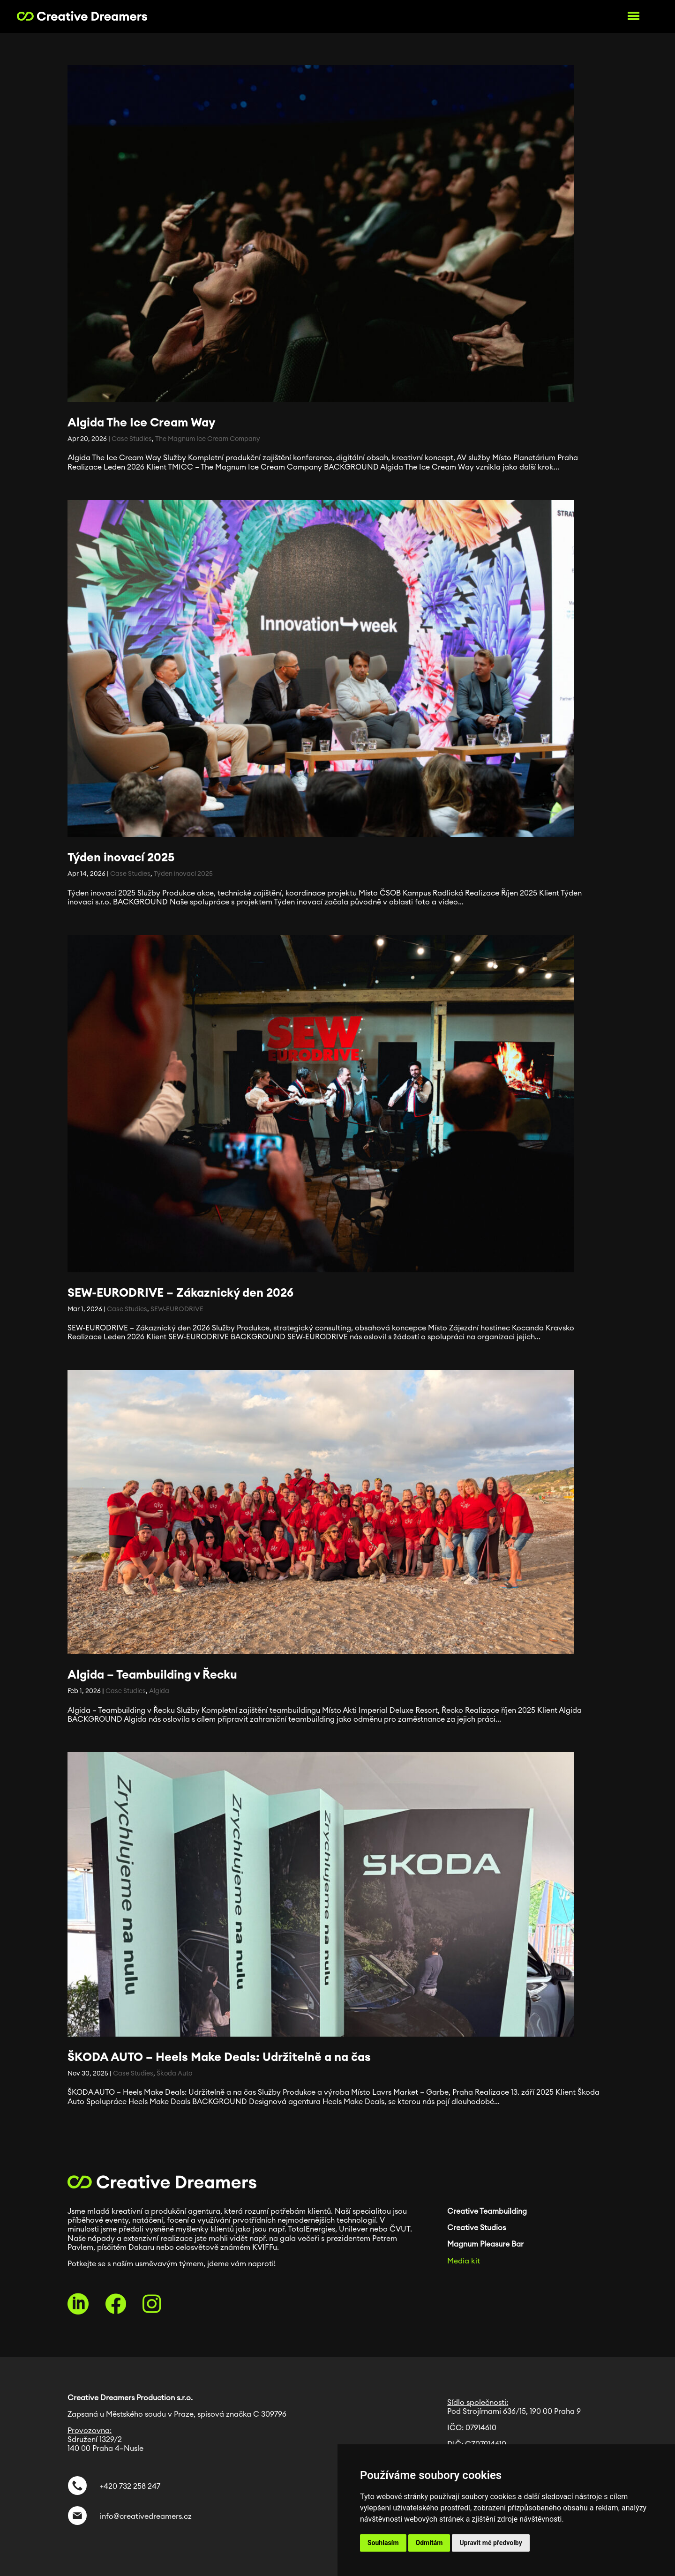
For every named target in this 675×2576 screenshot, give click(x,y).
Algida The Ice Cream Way (141, 423)
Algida (159, 1691)
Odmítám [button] (429, 2542)
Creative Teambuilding (487, 2211)
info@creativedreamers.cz (144, 2516)
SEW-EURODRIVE (176, 1309)
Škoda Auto (174, 2073)
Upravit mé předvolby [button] (490, 2542)
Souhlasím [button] (383, 2542)
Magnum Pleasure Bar (485, 2244)
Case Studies (132, 439)
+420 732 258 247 (130, 2486)
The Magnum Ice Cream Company (207, 439)
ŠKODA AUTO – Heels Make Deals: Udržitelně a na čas (219, 2057)
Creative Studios (476, 2228)
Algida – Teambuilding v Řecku (152, 1675)
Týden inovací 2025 (121, 858)
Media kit (463, 2261)
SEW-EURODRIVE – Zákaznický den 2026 (180, 1293)
